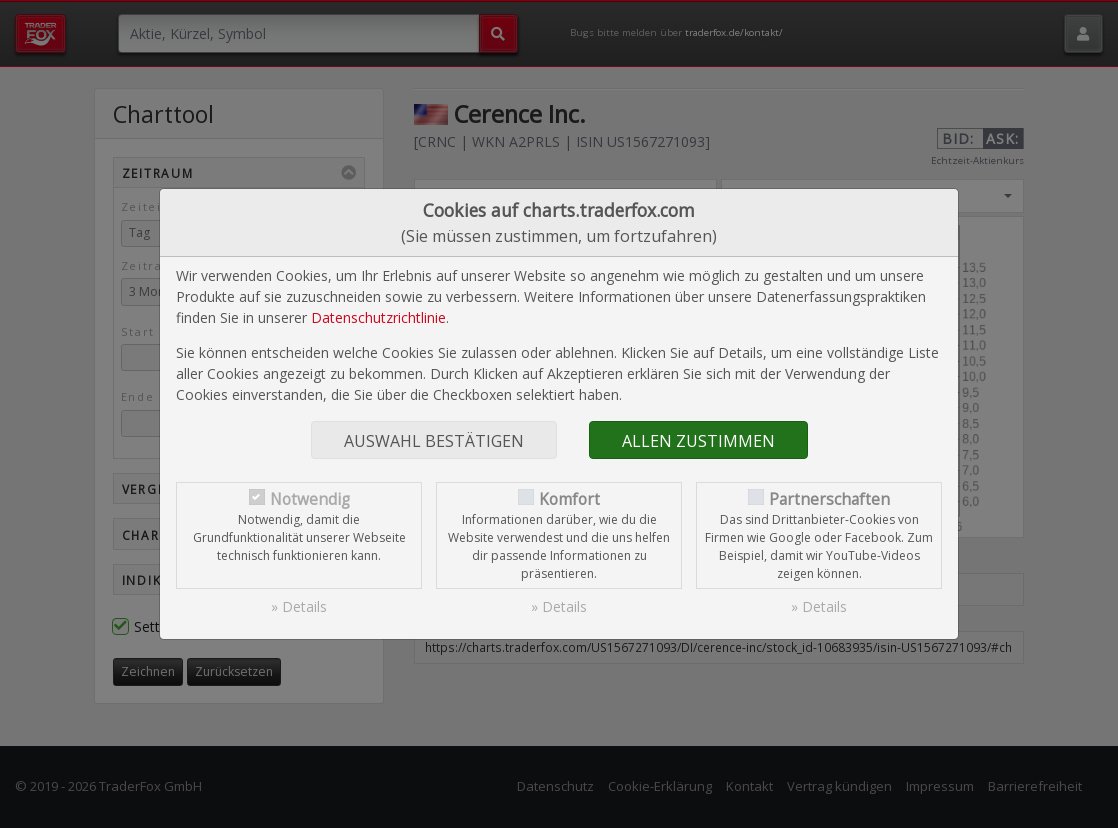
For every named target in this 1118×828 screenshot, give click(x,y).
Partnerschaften (829, 499)
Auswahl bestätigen (434, 441)
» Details (299, 606)
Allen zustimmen (698, 441)
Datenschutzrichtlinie (378, 317)
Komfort (569, 499)
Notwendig (310, 499)
